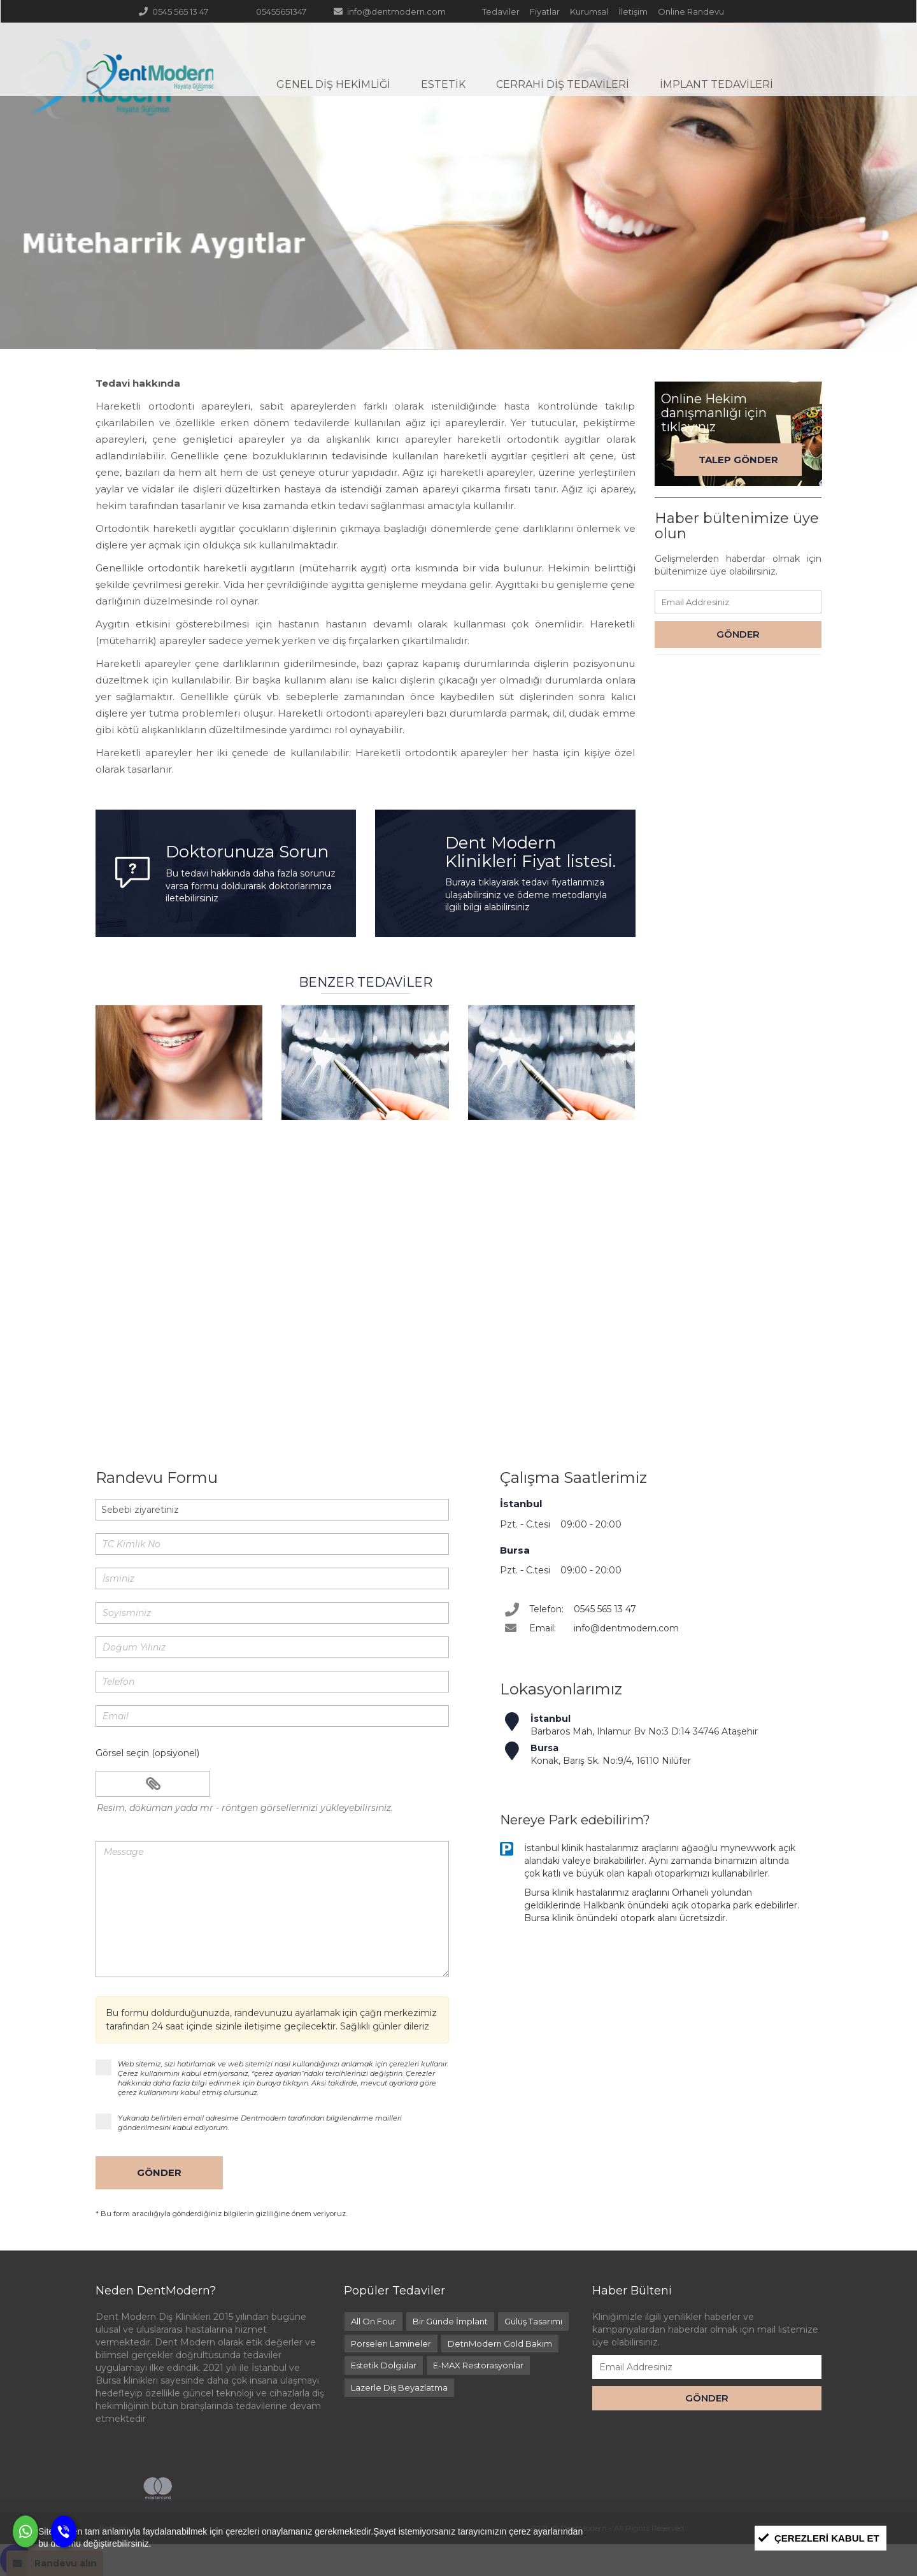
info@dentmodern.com (389, 11)
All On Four (373, 2321)
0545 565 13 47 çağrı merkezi (271, 1325)
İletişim (632, 11)
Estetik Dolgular (383, 2365)
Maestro (202, 2488)
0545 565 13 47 (173, 11)
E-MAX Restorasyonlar (478, 2365)
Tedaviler (500, 11)
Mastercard (158, 2488)
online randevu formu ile (672, 1325)
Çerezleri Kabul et (826, 2538)
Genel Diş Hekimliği (333, 84)
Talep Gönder (738, 460)
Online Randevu (690, 11)
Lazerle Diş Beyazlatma (399, 2387)
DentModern (151, 85)
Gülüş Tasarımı (533, 2321)
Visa (113, 2488)
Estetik (443, 84)
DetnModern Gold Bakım (500, 2343)
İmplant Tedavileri (716, 84)
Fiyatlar (544, 11)
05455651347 (274, 11)
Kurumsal (588, 11)
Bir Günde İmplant (450, 2321)
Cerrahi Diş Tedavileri (562, 84)
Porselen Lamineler (391, 2343)
